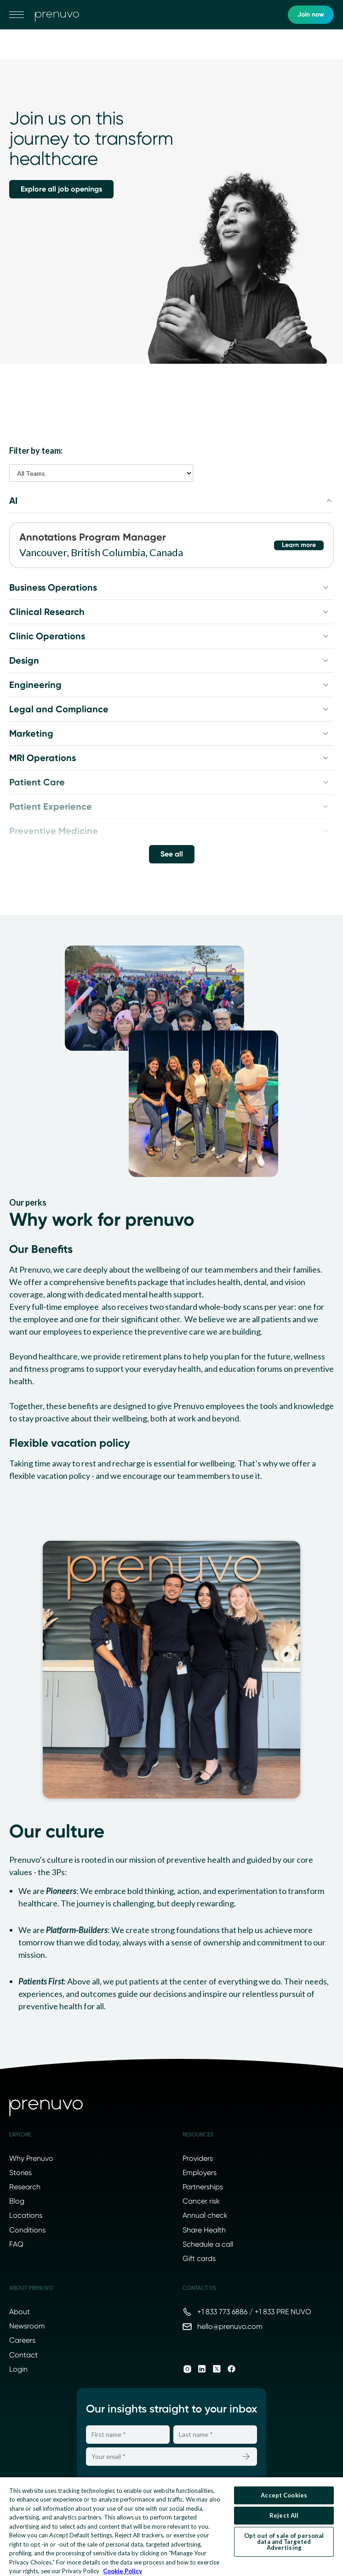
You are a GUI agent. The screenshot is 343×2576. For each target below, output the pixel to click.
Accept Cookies (284, 2495)
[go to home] (57, 14)
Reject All (283, 2515)
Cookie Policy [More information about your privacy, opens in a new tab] (122, 2571)
